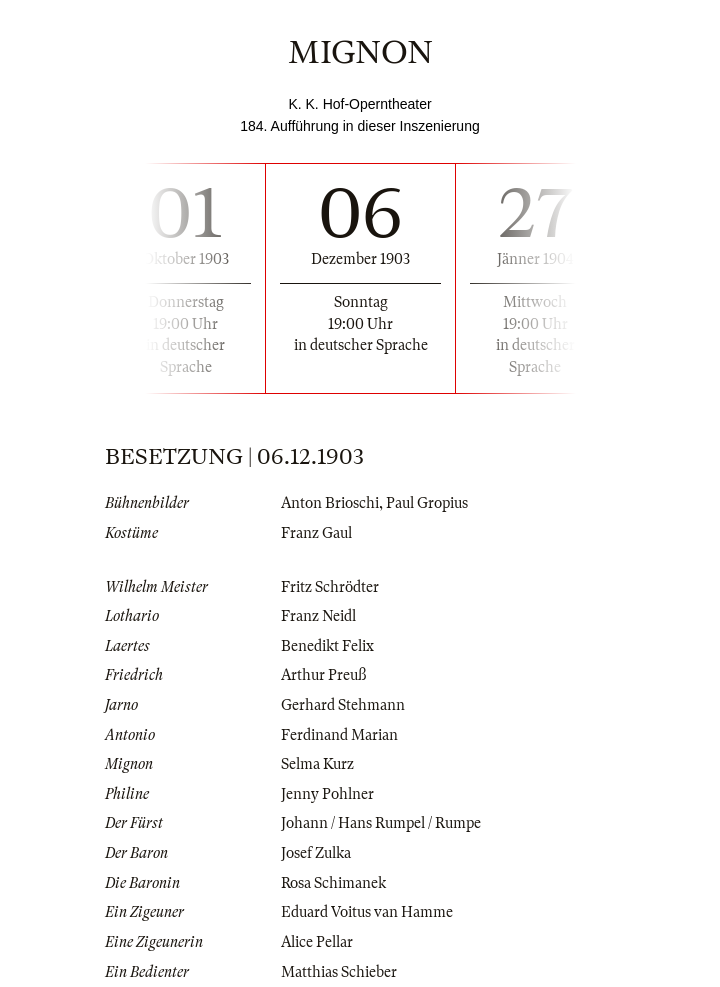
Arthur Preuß (323, 675)
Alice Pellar (317, 942)
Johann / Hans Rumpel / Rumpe (381, 823)
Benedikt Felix (327, 646)
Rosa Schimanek (333, 883)
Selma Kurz (317, 764)
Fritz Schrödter (330, 587)
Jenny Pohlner (327, 794)
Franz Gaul (316, 533)
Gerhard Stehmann (343, 705)
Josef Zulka (316, 853)
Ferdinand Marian (339, 735)
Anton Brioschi (330, 503)
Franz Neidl (318, 616)
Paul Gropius (427, 503)
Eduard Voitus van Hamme (367, 912)
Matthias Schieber (339, 972)
